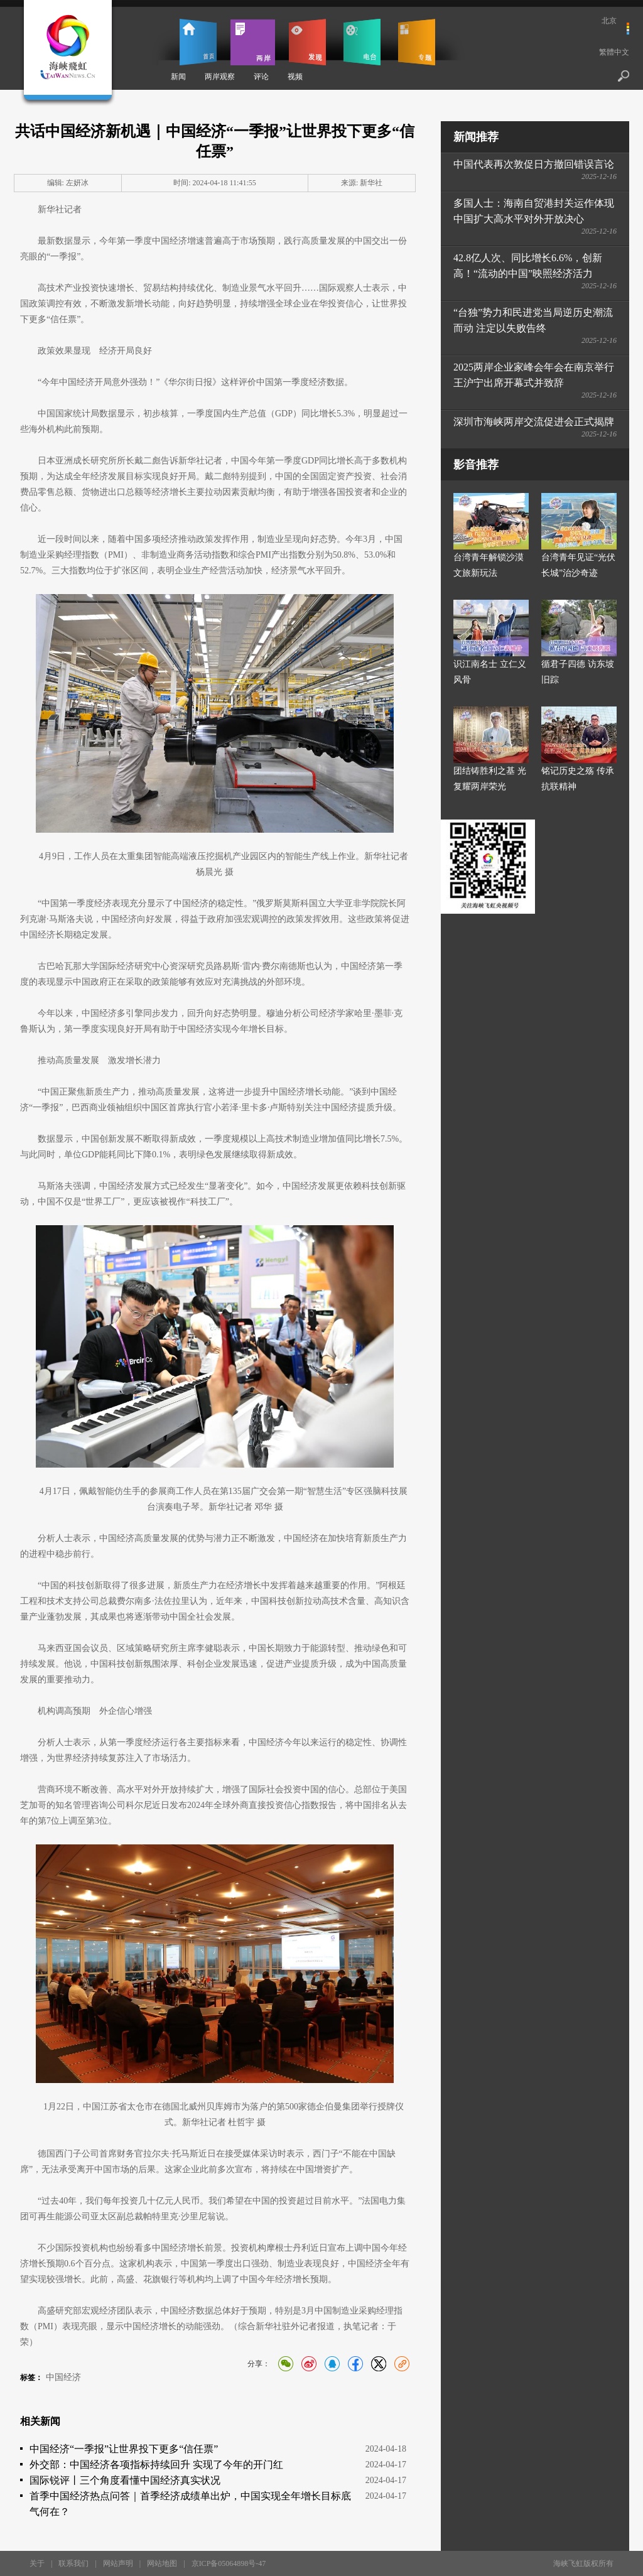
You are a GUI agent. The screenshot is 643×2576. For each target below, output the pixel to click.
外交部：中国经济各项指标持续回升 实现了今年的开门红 (156, 2464)
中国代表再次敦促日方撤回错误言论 (533, 164)
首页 (198, 42)
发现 (307, 42)
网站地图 (162, 2563)
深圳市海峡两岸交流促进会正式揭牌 (533, 421)
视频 (295, 76)
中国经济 (63, 2377)
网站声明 (118, 2563)
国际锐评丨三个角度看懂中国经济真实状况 (125, 2480)
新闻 (178, 76)
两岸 (252, 42)
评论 (261, 76)
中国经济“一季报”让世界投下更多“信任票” (124, 2448)
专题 (416, 42)
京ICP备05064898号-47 (229, 2563)
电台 (362, 42)
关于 (37, 2563)
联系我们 (73, 2563)
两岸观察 (220, 76)
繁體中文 (614, 52)
